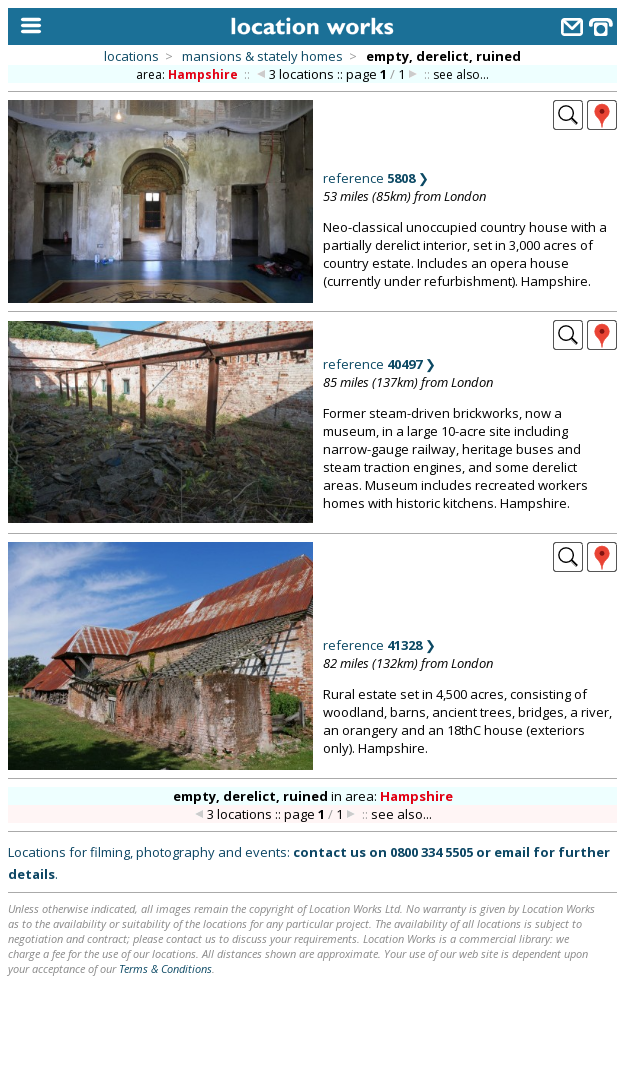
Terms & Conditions (165, 968)
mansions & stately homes (262, 56)
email (512, 852)
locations (131, 56)
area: (188, 74)
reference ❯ (376, 178)
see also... (461, 74)
